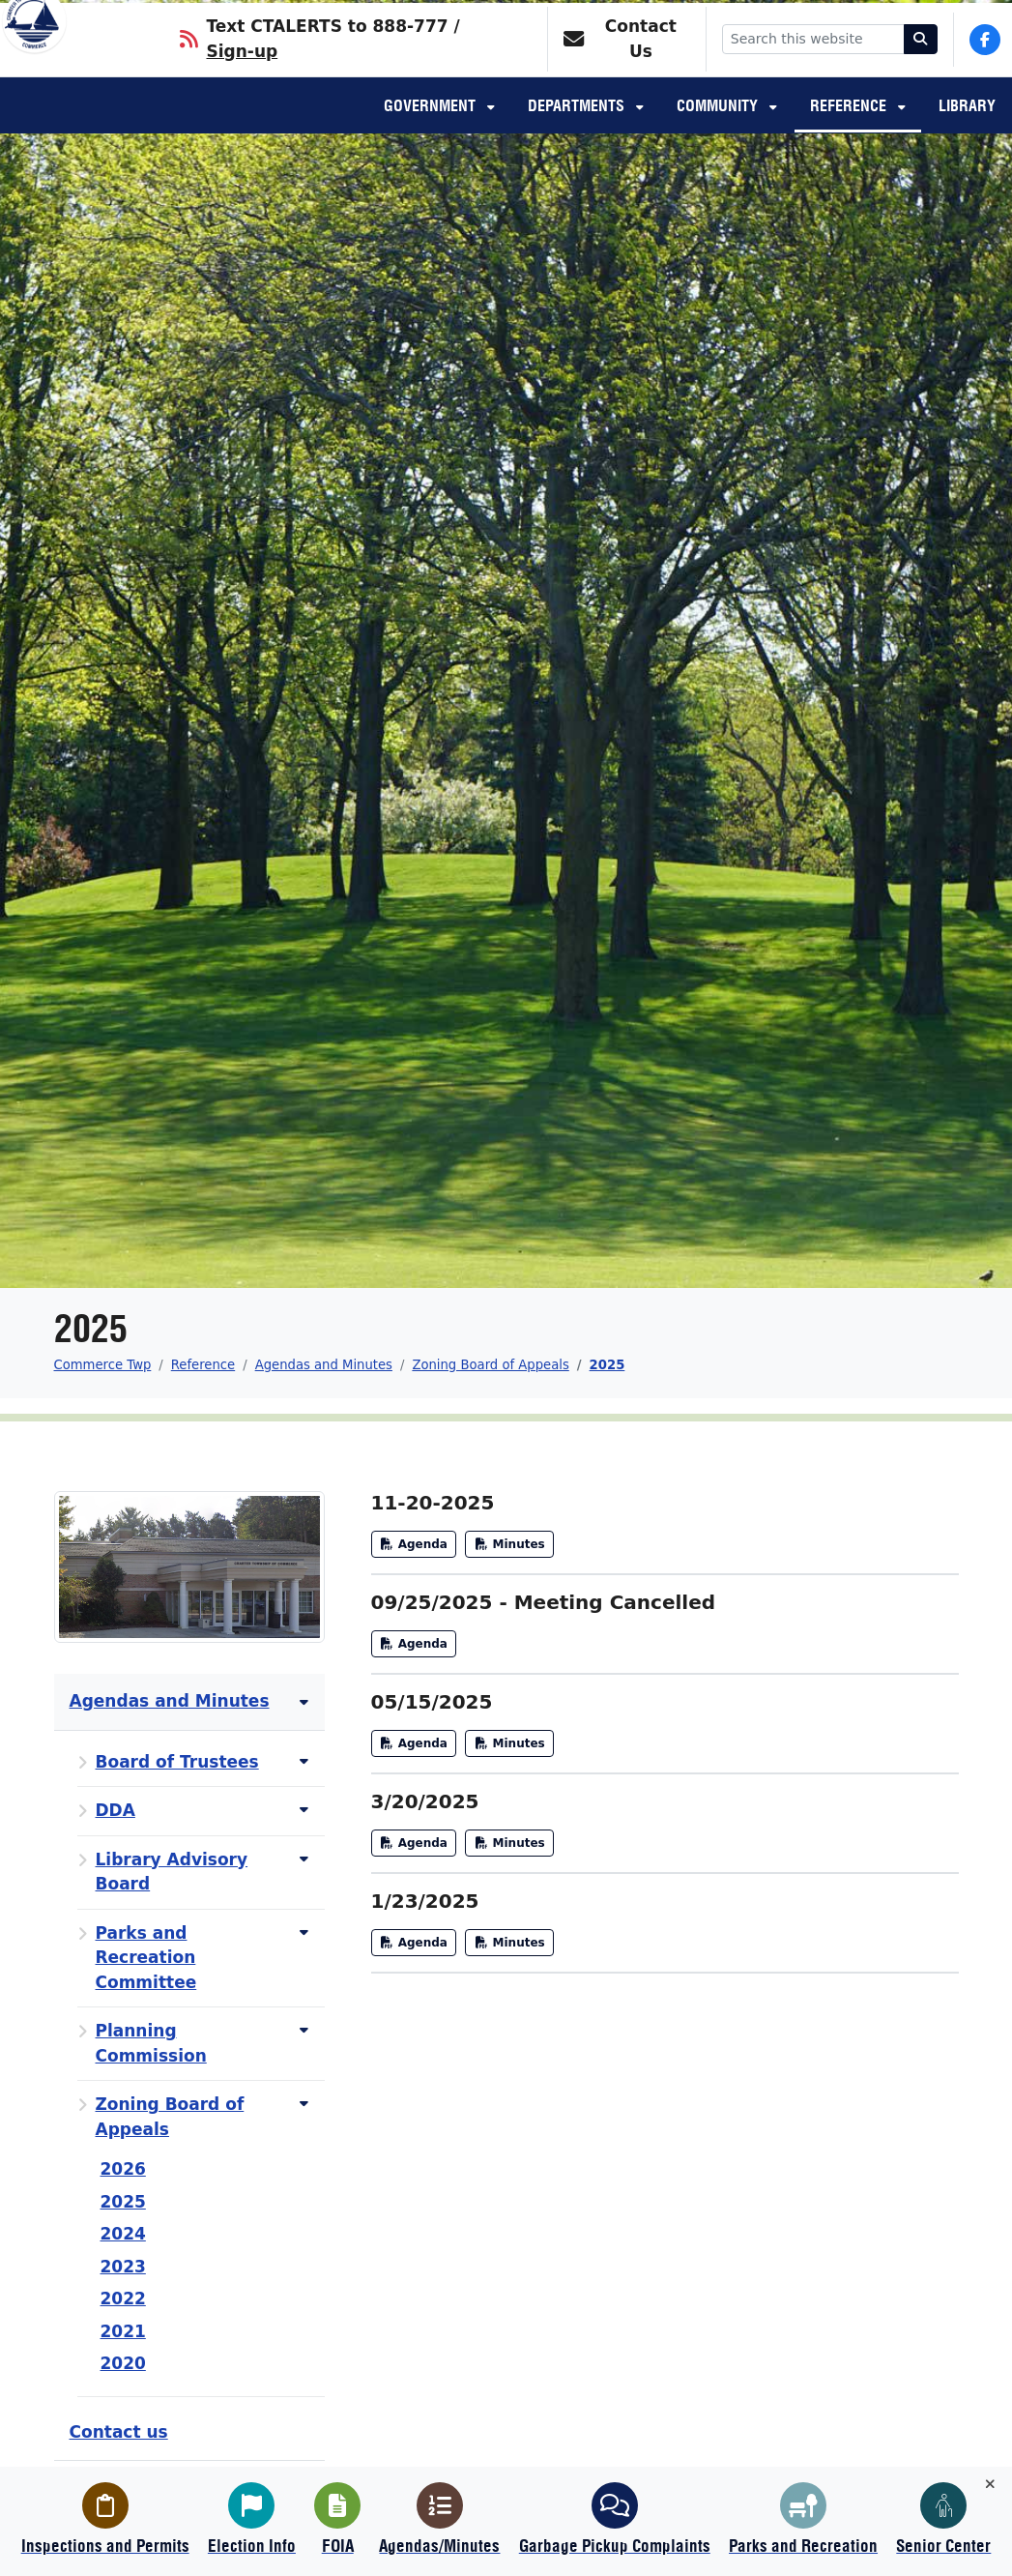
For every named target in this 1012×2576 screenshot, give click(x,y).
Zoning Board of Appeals (490, 1365)
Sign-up (241, 75)
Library (967, 132)
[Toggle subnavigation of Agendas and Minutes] (304, 1702)
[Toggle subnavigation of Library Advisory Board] (304, 1859)
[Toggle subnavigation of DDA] (304, 1810)
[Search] (921, 63)
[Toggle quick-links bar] (990, 2485)
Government (431, 132)
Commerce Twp (103, 1365)
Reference (850, 132)
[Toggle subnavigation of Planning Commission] (304, 2030)
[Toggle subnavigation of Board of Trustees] (304, 1761)
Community (719, 132)
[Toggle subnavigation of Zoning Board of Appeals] (304, 2104)
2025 (607, 1365)
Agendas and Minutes (323, 1365)
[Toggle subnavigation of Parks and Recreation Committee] (304, 1932)
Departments (578, 132)
